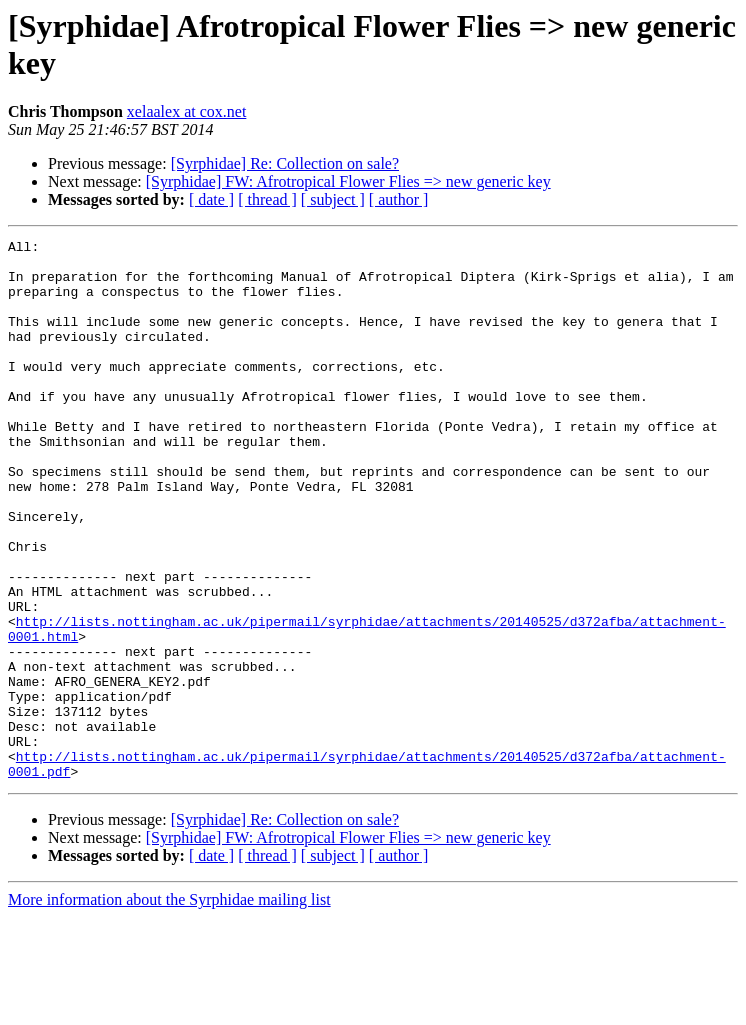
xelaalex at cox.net (187, 111)
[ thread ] (267, 199)
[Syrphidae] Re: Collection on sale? (285, 163)
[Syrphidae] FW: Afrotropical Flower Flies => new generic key (348, 181)
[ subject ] (333, 199)
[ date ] (211, 199)
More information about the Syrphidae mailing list (169, 1007)
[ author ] (399, 199)
